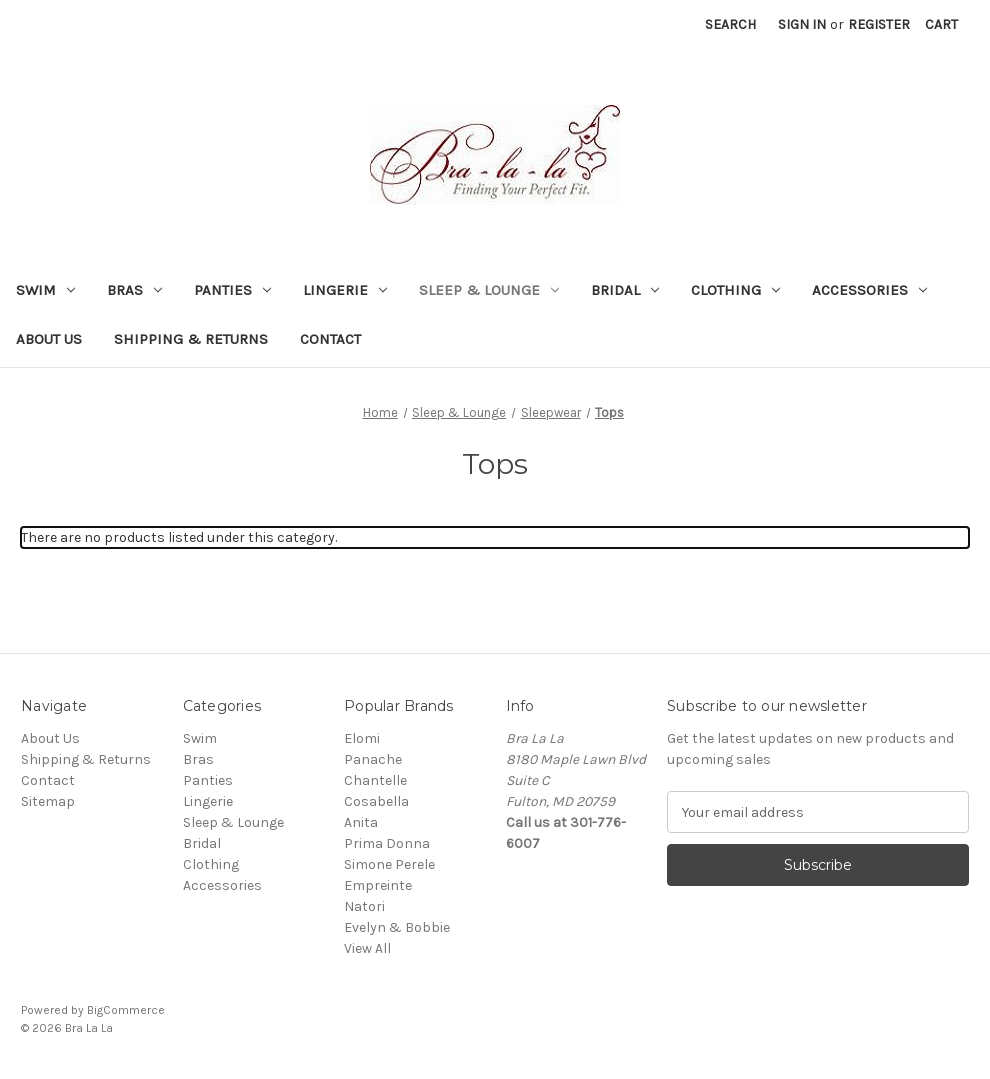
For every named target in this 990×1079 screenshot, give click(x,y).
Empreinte (378, 885)
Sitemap (48, 801)
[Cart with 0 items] (941, 24)
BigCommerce (126, 1010)
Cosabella (376, 801)
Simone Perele (389, 864)
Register (879, 24)
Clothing (735, 290)
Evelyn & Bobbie (397, 927)
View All (367, 948)
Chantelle (375, 780)
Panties (232, 290)
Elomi (362, 738)
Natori (364, 906)
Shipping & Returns (191, 339)
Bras (134, 290)
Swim (45, 290)
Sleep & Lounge (489, 290)
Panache (373, 759)
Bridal (625, 290)
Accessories (869, 290)
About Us (49, 339)
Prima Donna (387, 843)
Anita (361, 822)
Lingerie (345, 290)
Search (730, 24)
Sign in (802, 24)
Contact (330, 339)
